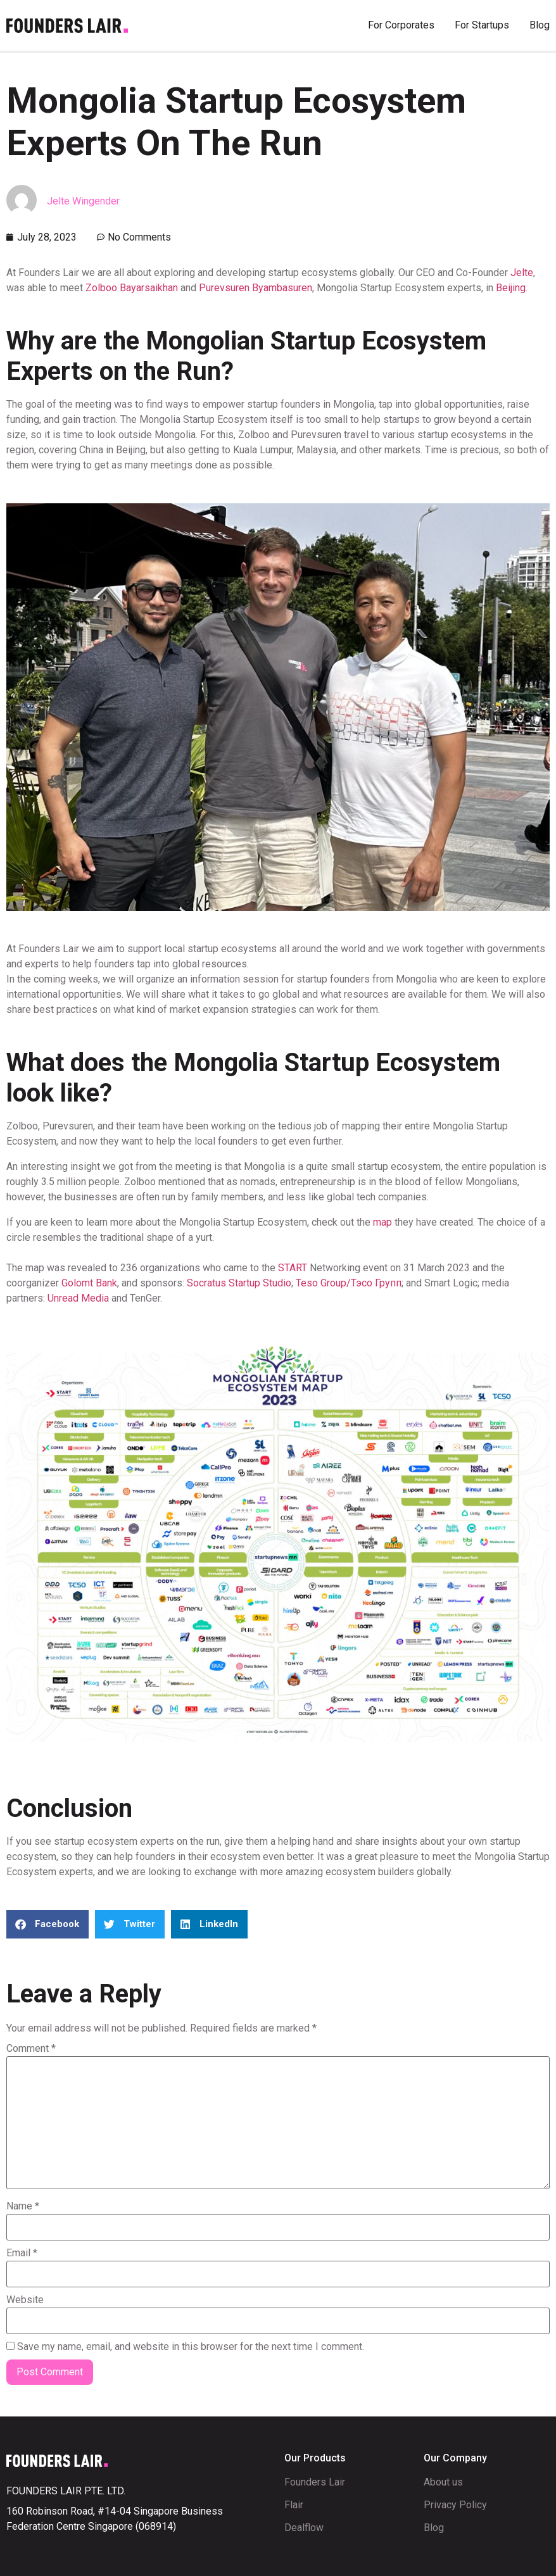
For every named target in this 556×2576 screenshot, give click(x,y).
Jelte (521, 273)
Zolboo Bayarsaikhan (131, 288)
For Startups (482, 25)
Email (21, 2253)
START (292, 1268)
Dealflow (304, 2528)
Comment (31, 2049)
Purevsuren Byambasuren (255, 288)
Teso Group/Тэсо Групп (348, 1283)
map (382, 1222)
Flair (293, 2505)
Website (25, 2300)
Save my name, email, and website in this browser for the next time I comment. (190, 2347)
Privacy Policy (455, 2505)
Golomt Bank (89, 1283)
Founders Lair (314, 2482)
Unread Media (78, 1298)
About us (443, 2482)
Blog (539, 25)
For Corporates (401, 25)
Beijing (511, 288)
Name (22, 2206)
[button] (47, 1924)
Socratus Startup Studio (239, 1283)
